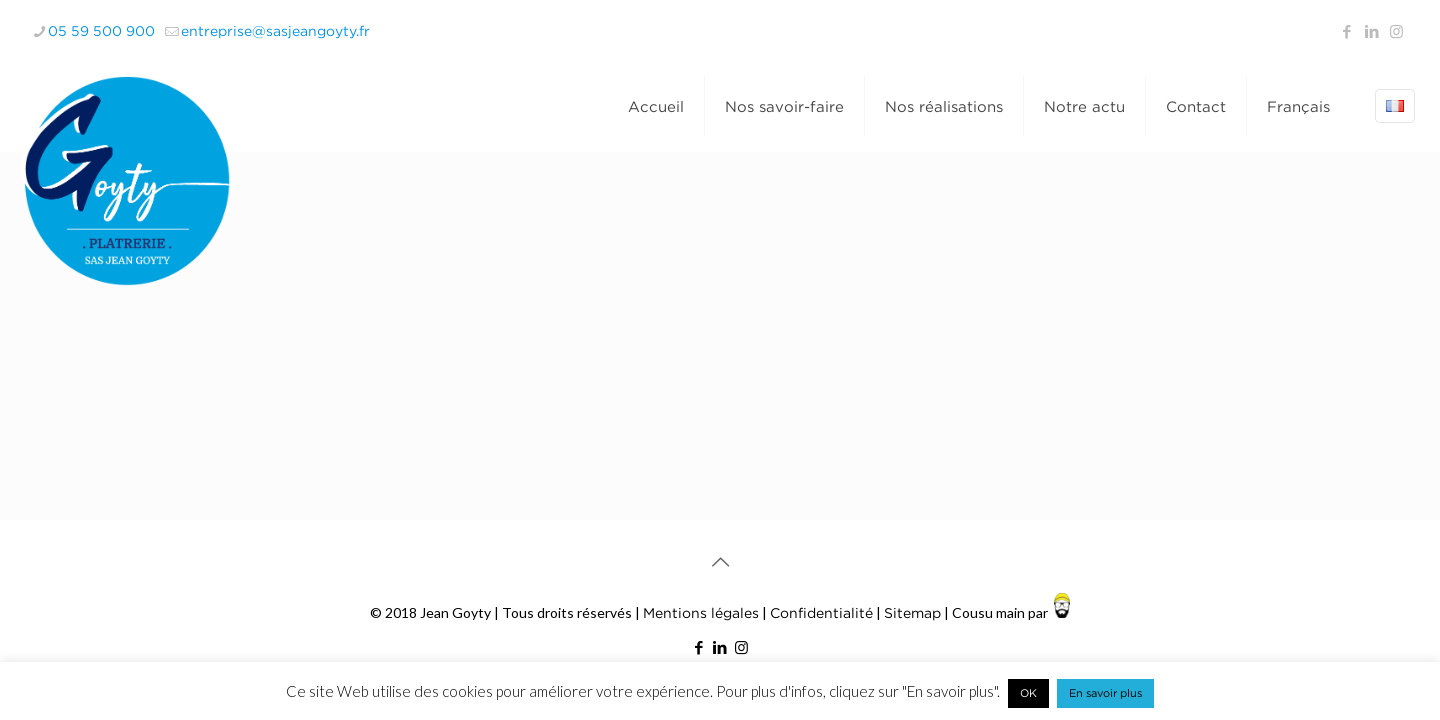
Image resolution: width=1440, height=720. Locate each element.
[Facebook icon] (1346, 31)
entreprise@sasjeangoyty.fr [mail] (275, 30)
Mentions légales (701, 612)
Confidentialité (821, 612)
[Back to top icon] (720, 562)
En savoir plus (1105, 693)
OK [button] (1028, 693)
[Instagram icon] (1396, 31)
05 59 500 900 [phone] (101, 30)
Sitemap (912, 612)
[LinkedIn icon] (1371, 31)
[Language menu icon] (1395, 106)
